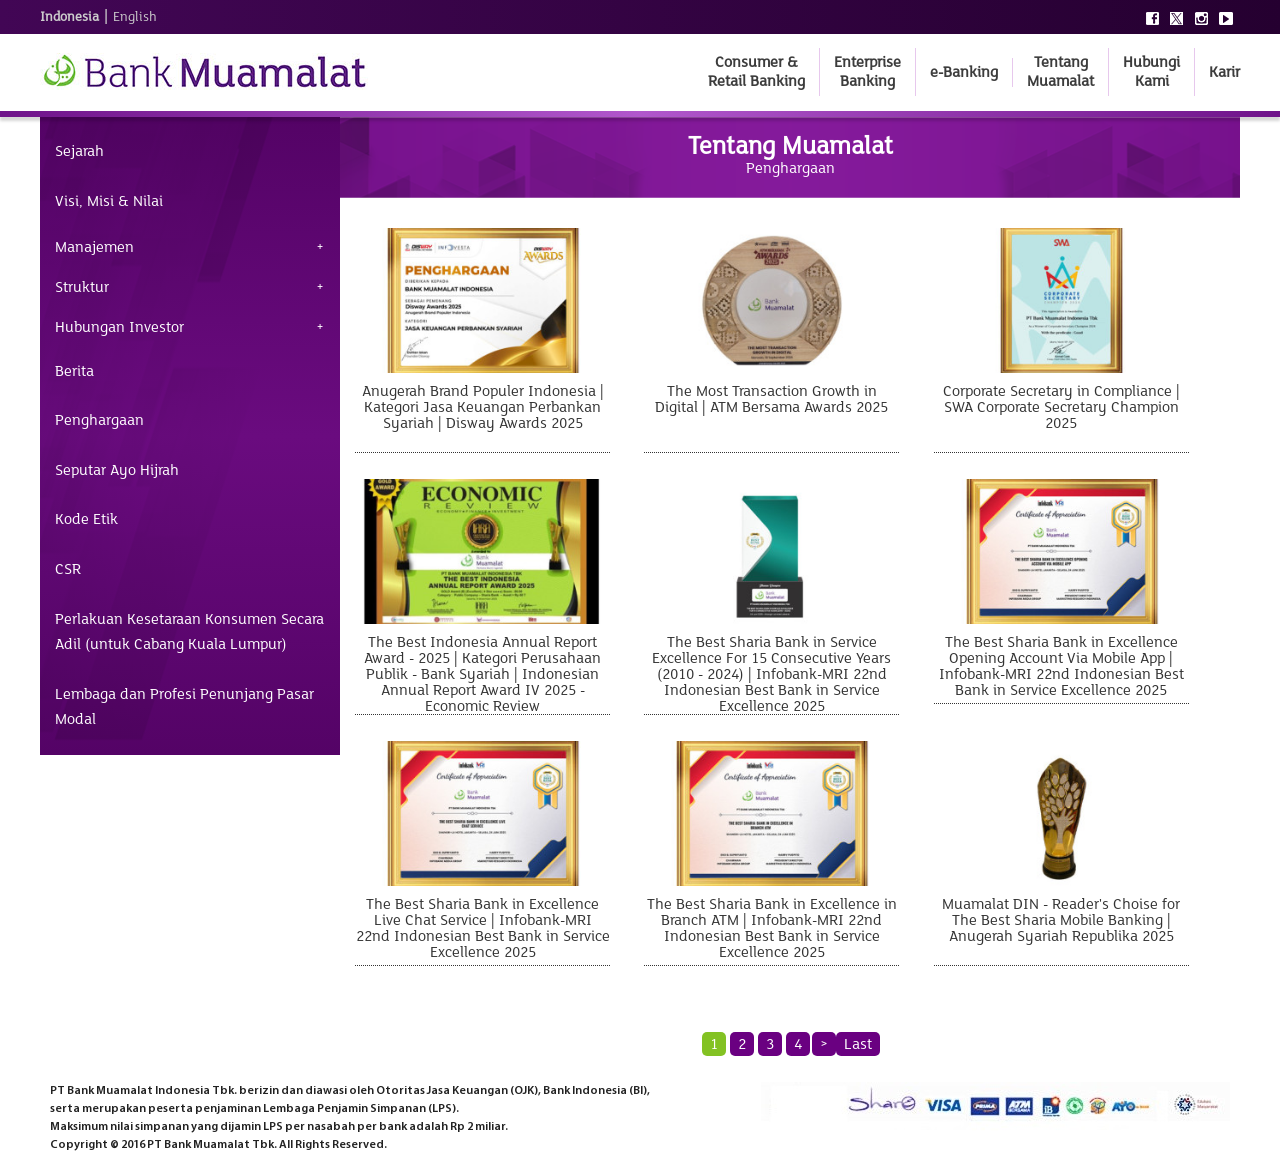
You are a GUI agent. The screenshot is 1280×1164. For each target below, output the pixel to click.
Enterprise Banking (867, 71)
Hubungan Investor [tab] (119, 327)
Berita (74, 371)
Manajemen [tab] (94, 247)
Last (858, 1044)
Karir (1224, 72)
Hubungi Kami (1151, 71)
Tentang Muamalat (1060, 71)
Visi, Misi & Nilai (109, 201)
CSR (68, 569)
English (135, 17)
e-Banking (964, 72)
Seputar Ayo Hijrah (117, 470)
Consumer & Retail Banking (756, 71)
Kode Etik (86, 519)
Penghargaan (99, 420)
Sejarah (79, 151)
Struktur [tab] (82, 287)
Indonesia (69, 17)
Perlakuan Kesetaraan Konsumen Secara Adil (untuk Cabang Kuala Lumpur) (189, 632)
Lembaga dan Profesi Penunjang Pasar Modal (184, 707)
